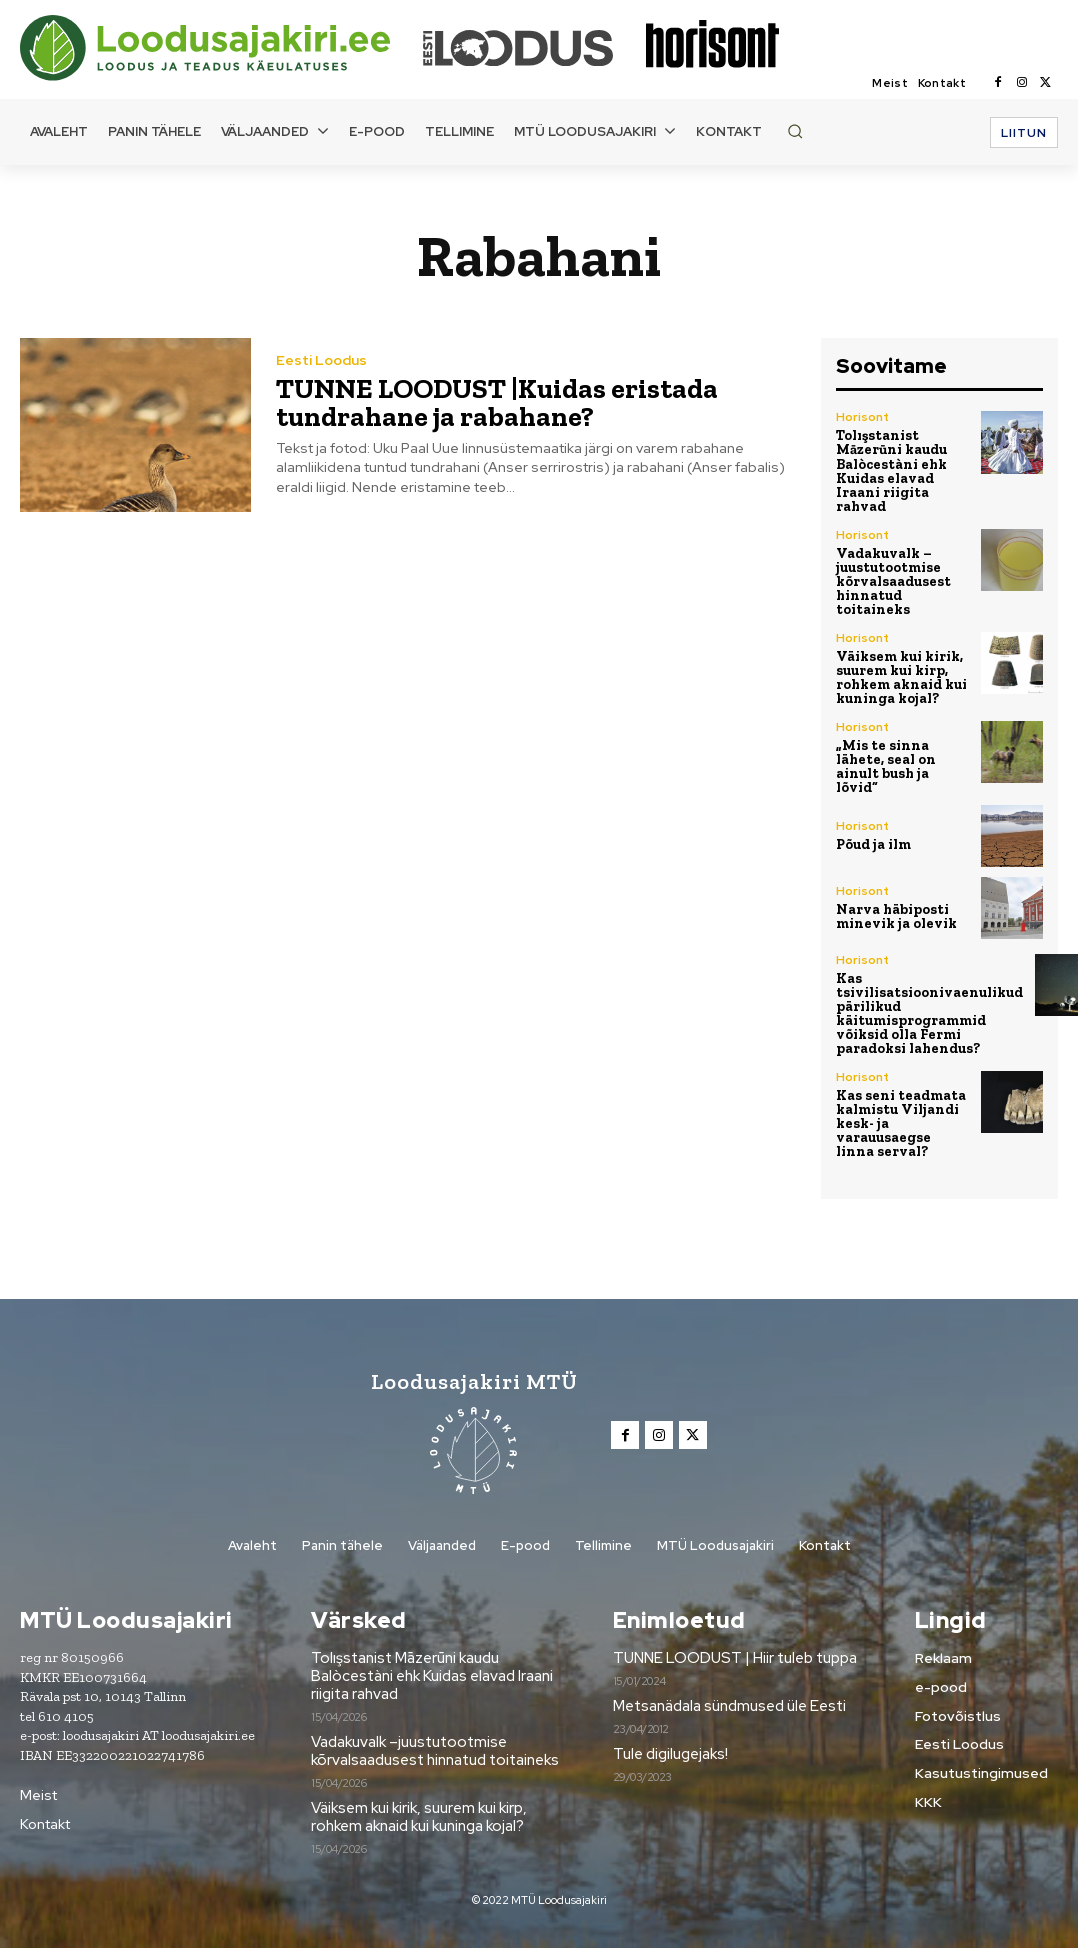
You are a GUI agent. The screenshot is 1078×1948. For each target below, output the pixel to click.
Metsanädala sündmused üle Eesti (729, 1706)
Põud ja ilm (873, 844)
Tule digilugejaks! (670, 1754)
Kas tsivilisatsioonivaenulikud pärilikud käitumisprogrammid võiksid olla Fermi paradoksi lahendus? (929, 1013)
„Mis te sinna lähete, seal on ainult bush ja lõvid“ (886, 765)
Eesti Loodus (321, 360)
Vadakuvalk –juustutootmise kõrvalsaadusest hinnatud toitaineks (893, 580)
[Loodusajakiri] (220, 48)
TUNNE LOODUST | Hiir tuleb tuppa (735, 1657)
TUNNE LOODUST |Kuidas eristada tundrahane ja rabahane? (497, 402)
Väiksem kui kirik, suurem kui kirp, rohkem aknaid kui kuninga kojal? (901, 676)
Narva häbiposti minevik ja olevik (896, 916)
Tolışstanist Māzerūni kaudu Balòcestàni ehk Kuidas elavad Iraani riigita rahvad (891, 470)
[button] (795, 131)
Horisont (862, 417)
